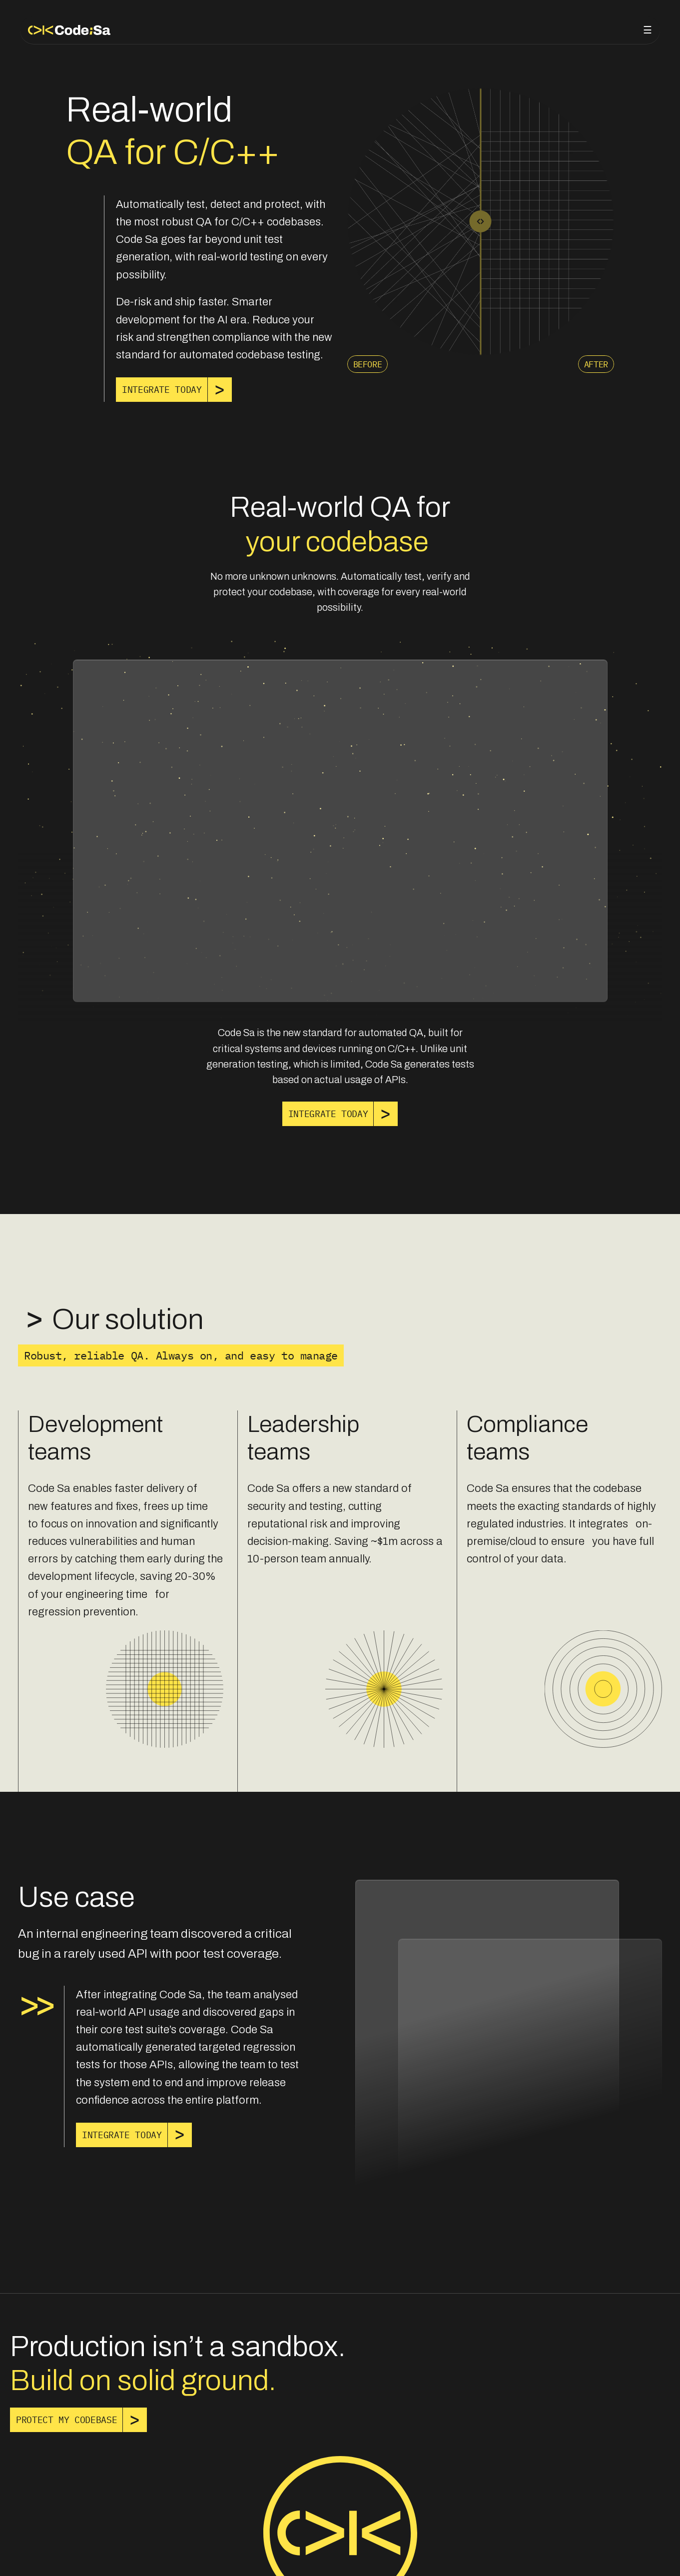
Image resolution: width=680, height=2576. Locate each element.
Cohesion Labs (631, 2555)
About (534, 27)
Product (489, 27)
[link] (162, 389)
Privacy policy (51, 2555)
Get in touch (624, 27)
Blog (572, 27)
